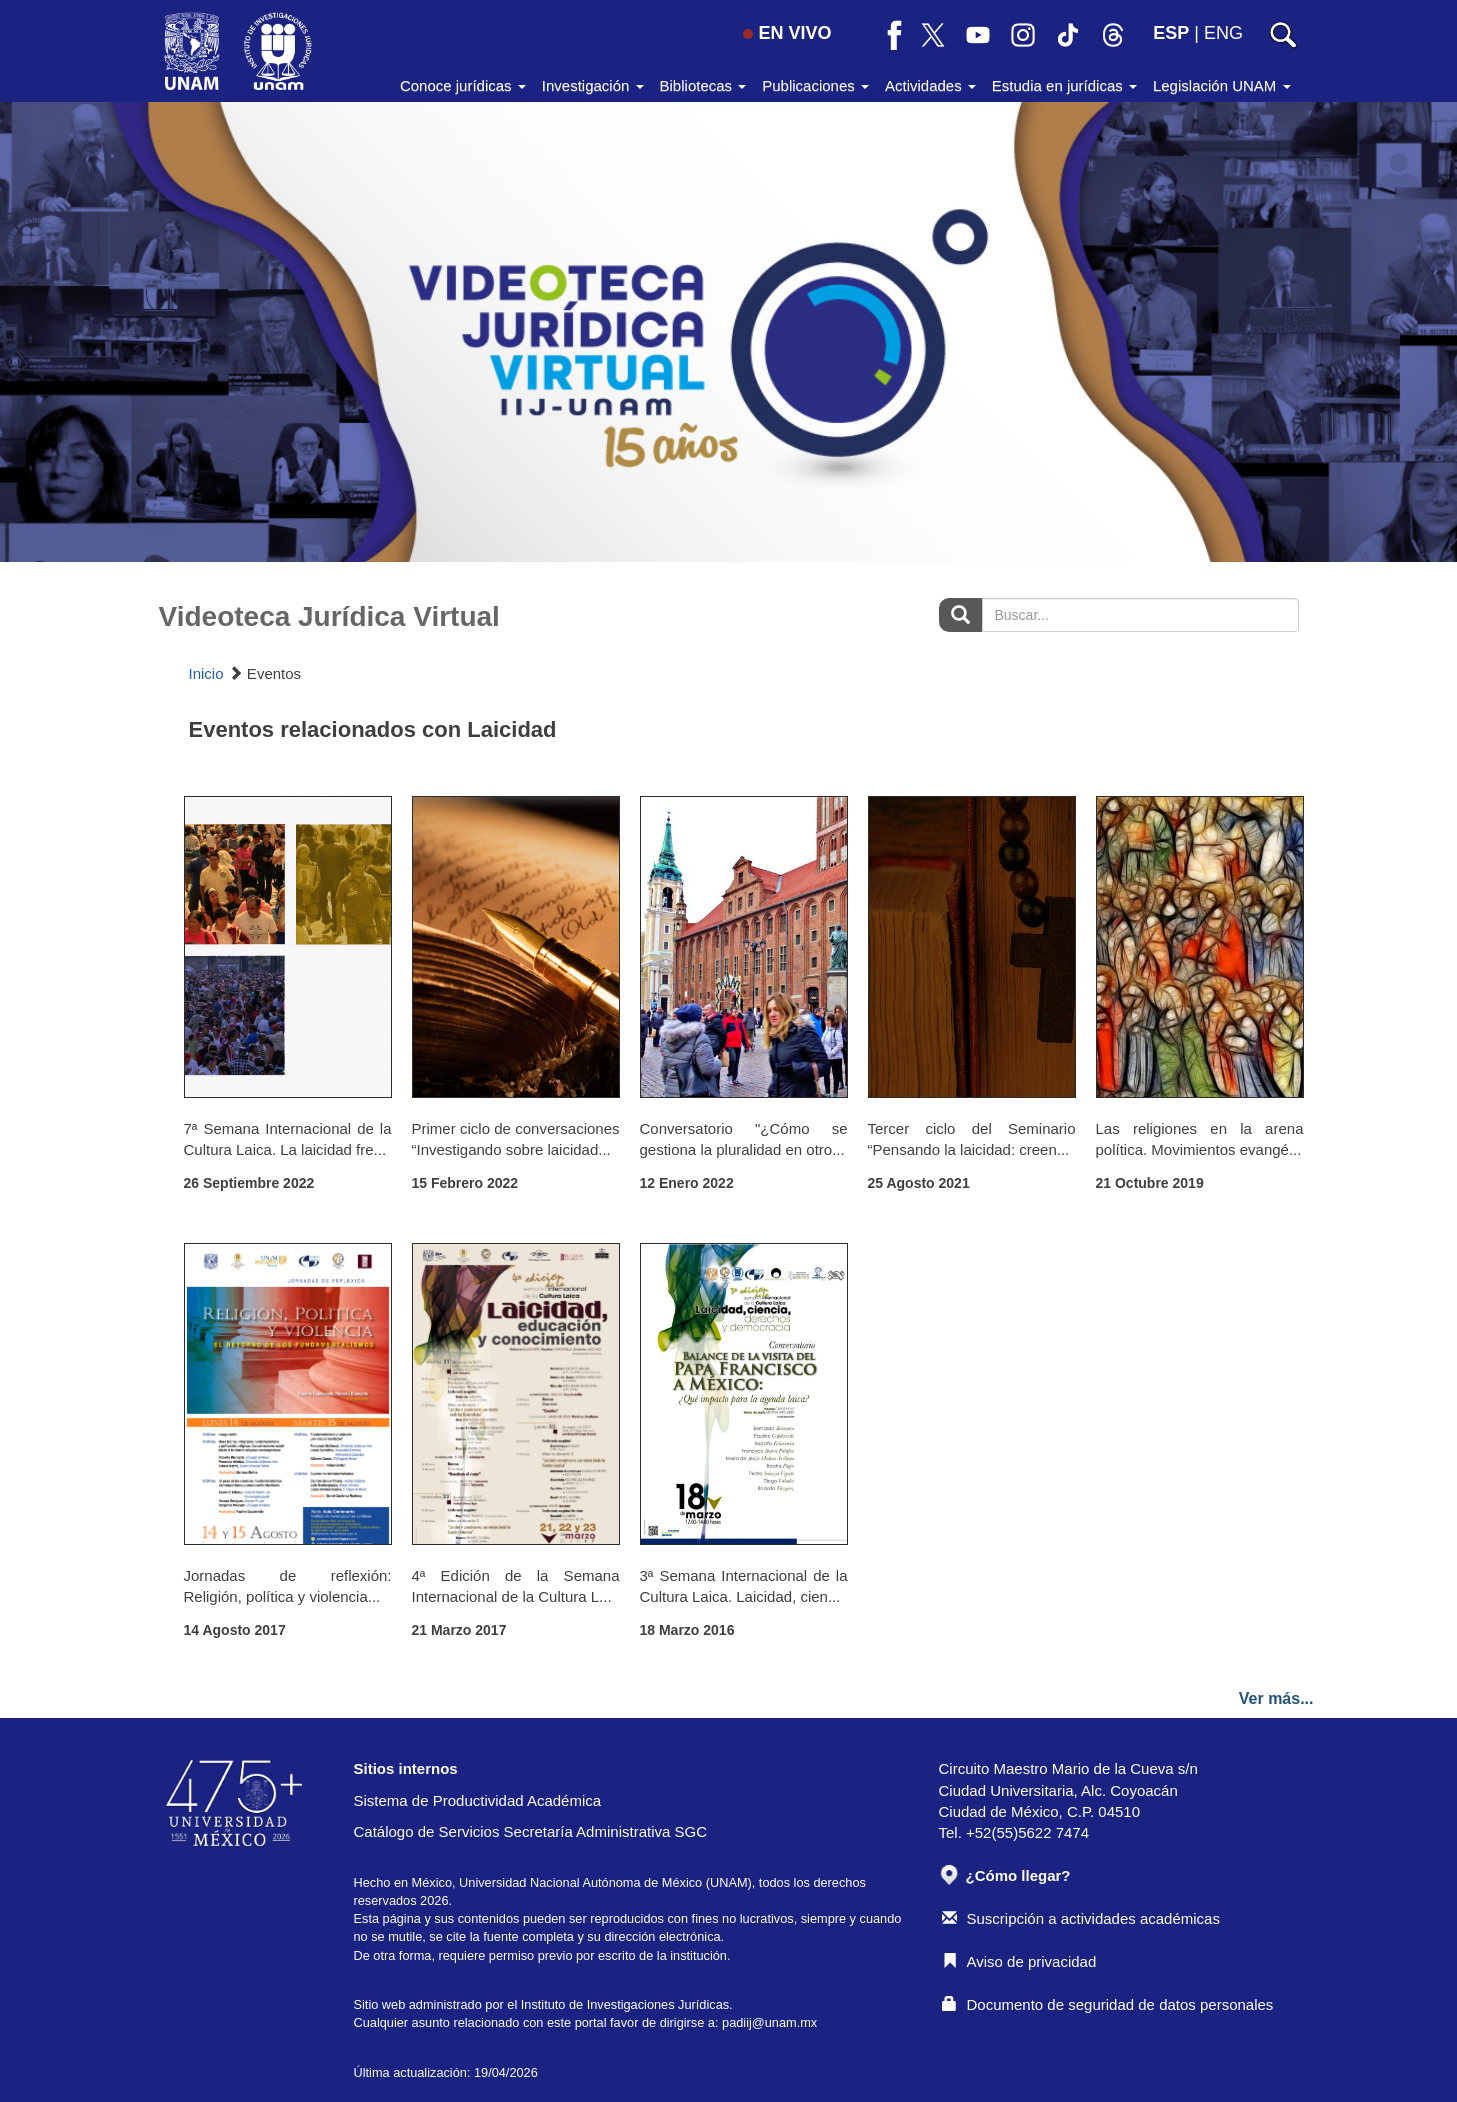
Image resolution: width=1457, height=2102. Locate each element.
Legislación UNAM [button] (1222, 85)
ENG (1223, 33)
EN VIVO (787, 33)
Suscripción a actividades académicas (1081, 1918)
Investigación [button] (593, 85)
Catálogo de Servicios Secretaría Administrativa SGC (531, 1831)
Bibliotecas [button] (703, 85)
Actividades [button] (930, 85)
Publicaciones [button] (815, 85)
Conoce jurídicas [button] (463, 85)
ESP (1171, 33)
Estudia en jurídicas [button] (1064, 85)
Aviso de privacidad (1019, 1961)
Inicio (206, 673)
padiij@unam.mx (769, 2022)
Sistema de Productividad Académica (478, 1800)
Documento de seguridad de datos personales (1108, 2004)
